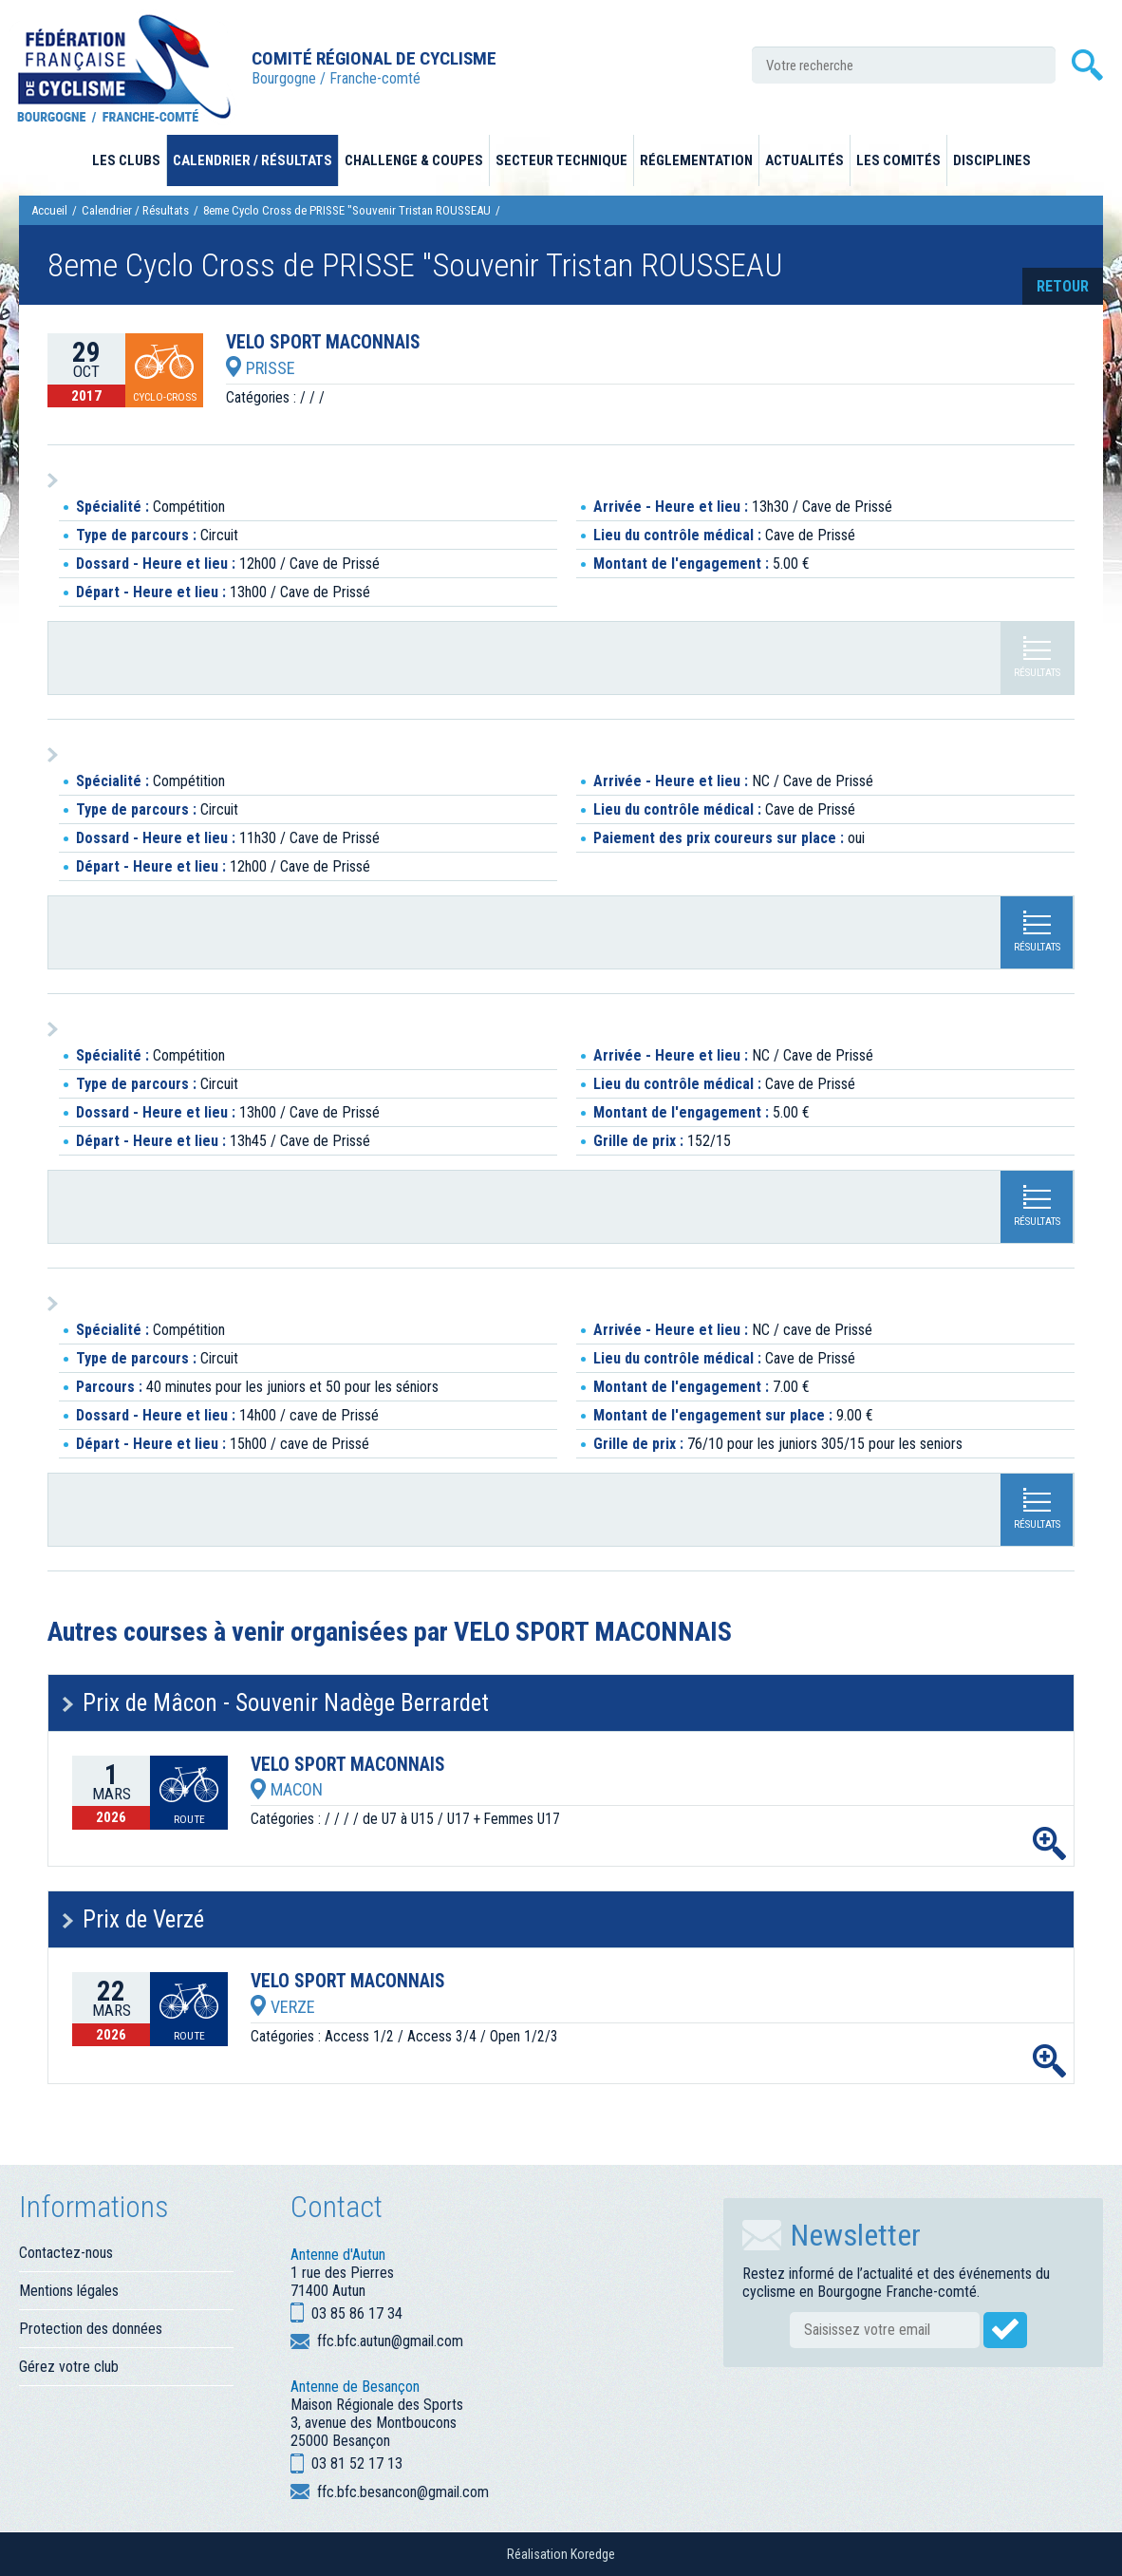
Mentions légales (69, 2291)
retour (1063, 286)
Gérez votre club (69, 2367)
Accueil (49, 210)
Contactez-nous (66, 2253)
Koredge (592, 2554)
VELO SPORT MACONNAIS (323, 342)
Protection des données (90, 2329)
